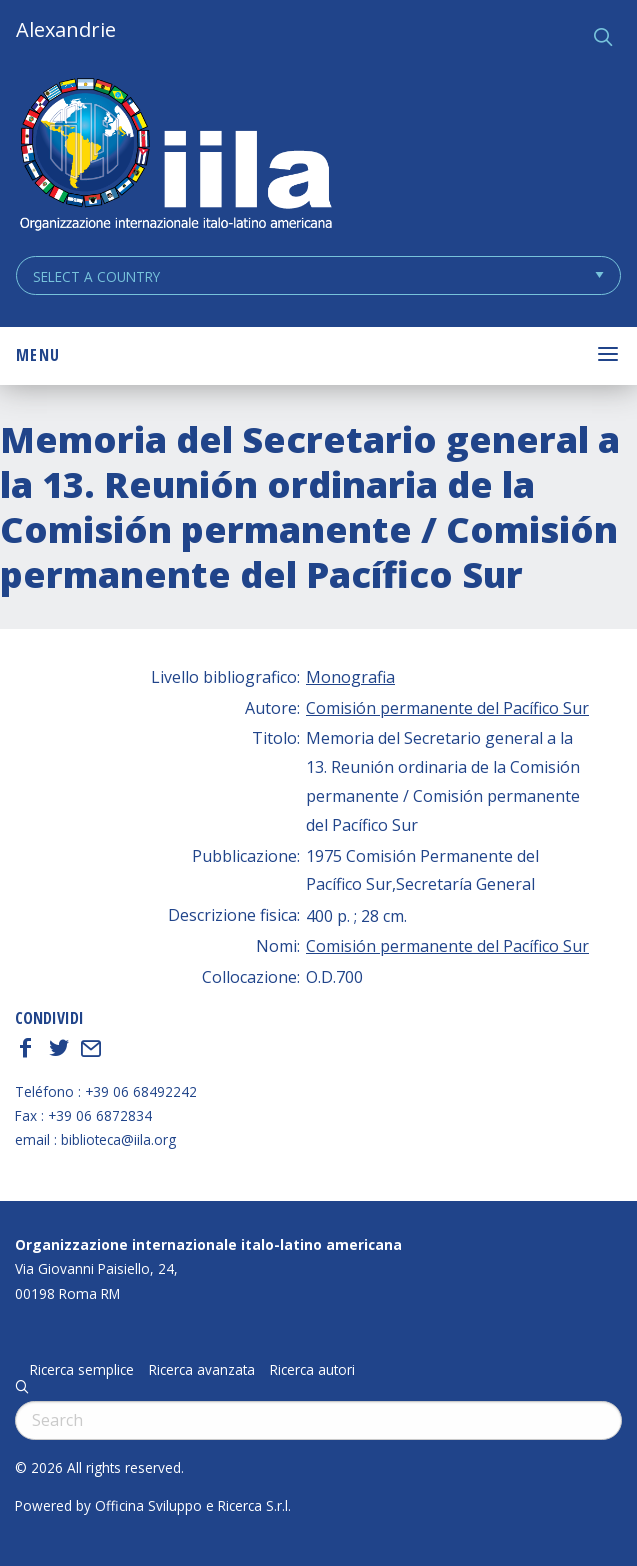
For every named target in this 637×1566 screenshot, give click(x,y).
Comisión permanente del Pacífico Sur (447, 708)
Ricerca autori (312, 1370)
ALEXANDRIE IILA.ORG (175, 156)
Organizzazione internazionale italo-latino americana (208, 1244)
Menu (38, 355)
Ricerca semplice (82, 1370)
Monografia (350, 677)
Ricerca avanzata (202, 1370)
